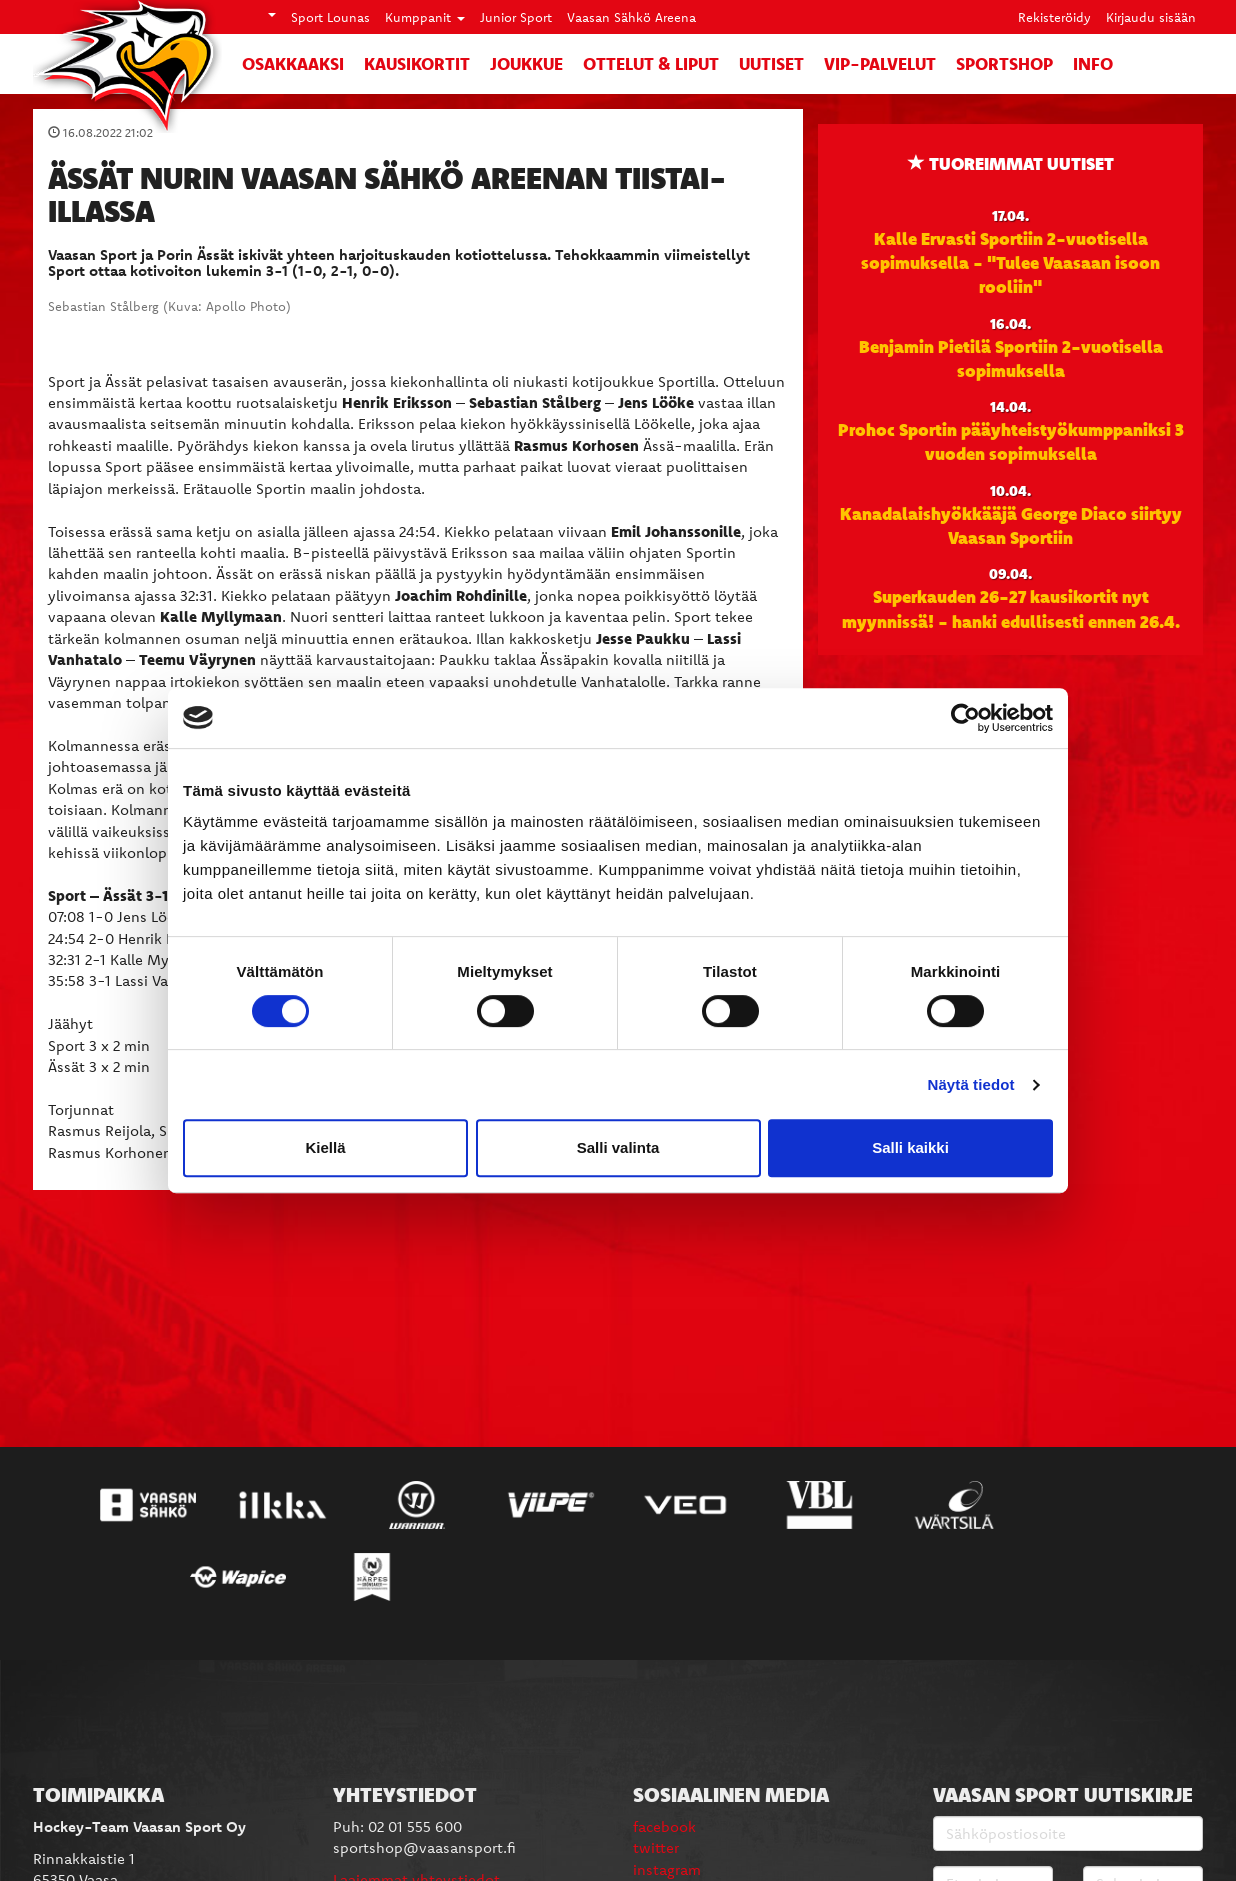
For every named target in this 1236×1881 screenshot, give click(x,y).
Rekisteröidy (1054, 17)
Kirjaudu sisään (1151, 17)
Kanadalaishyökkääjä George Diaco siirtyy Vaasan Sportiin (1011, 525)
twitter (656, 1847)
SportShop (1004, 63)
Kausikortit (417, 63)
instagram (667, 1869)
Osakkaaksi (293, 63)
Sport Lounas (330, 17)
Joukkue (526, 63)
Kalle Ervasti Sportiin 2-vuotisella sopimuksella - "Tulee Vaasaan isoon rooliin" (1010, 262)
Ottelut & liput (651, 63)
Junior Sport (516, 17)
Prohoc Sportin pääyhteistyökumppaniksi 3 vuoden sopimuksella (1011, 441)
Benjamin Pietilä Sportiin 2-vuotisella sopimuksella (1011, 358)
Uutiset (771, 63)
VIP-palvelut (880, 63)
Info (1093, 63)
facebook (664, 1826)
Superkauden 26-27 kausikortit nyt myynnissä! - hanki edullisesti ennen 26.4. (1011, 608)
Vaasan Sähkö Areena (631, 17)
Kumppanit (425, 17)
